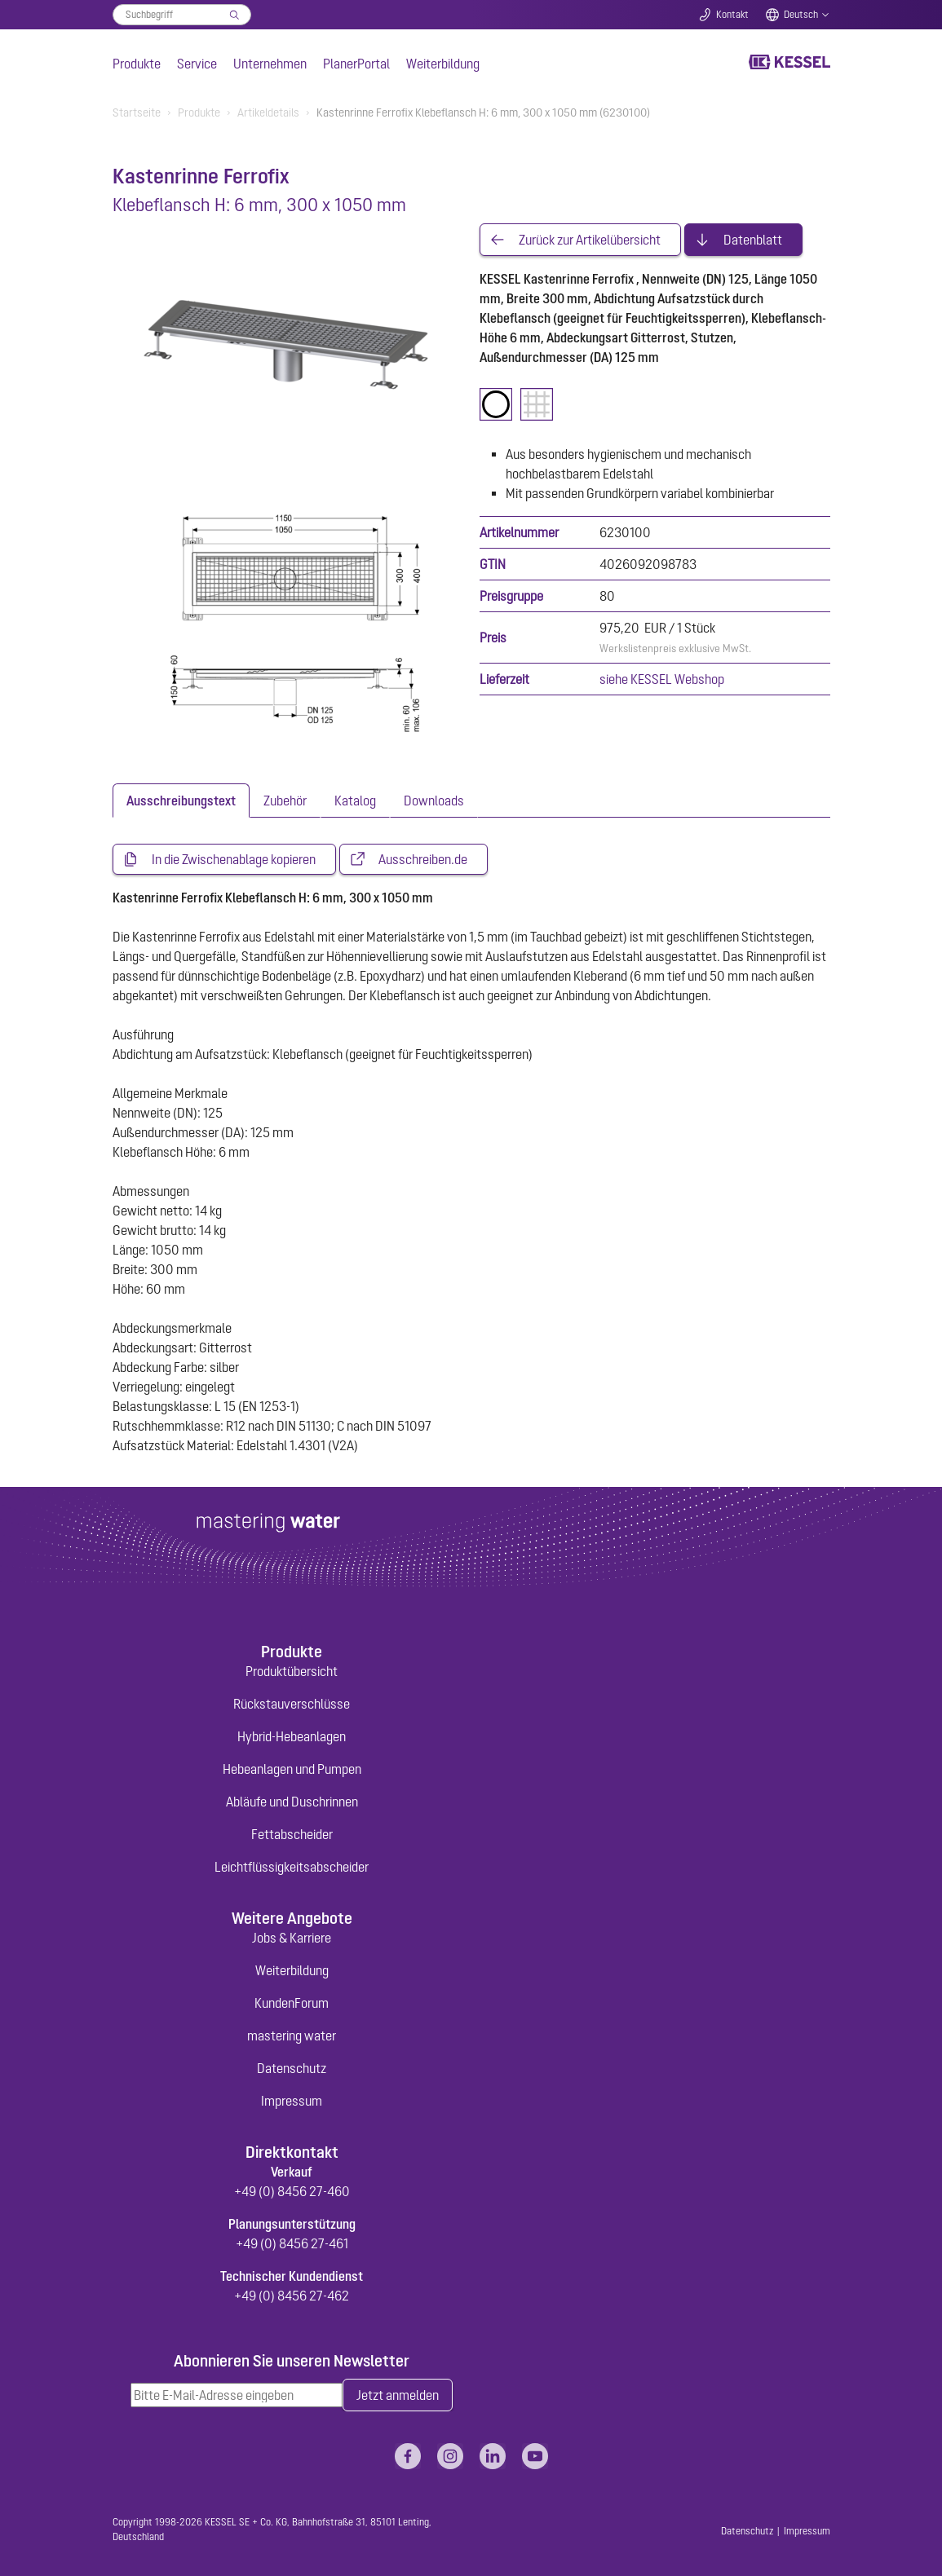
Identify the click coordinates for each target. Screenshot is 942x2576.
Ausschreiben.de (422, 859)
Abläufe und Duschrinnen (292, 1801)
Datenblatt (752, 239)
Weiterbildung (443, 63)
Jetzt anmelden (397, 2395)
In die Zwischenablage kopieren (234, 859)
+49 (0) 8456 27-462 (291, 2295)
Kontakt (732, 14)
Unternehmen (270, 63)
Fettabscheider (292, 1834)
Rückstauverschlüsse (291, 1703)
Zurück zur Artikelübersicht (590, 239)
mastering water (291, 2035)
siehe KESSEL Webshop (661, 679)
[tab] (181, 800)
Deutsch (801, 14)
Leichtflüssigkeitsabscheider (291, 1866)
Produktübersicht (291, 1671)
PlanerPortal (356, 63)
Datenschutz (291, 2068)
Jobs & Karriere (291, 1937)
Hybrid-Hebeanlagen (291, 1736)
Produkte (137, 63)
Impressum (291, 2100)
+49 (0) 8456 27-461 (292, 2243)
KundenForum (291, 2003)
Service (197, 63)
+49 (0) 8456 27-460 (292, 2191)
